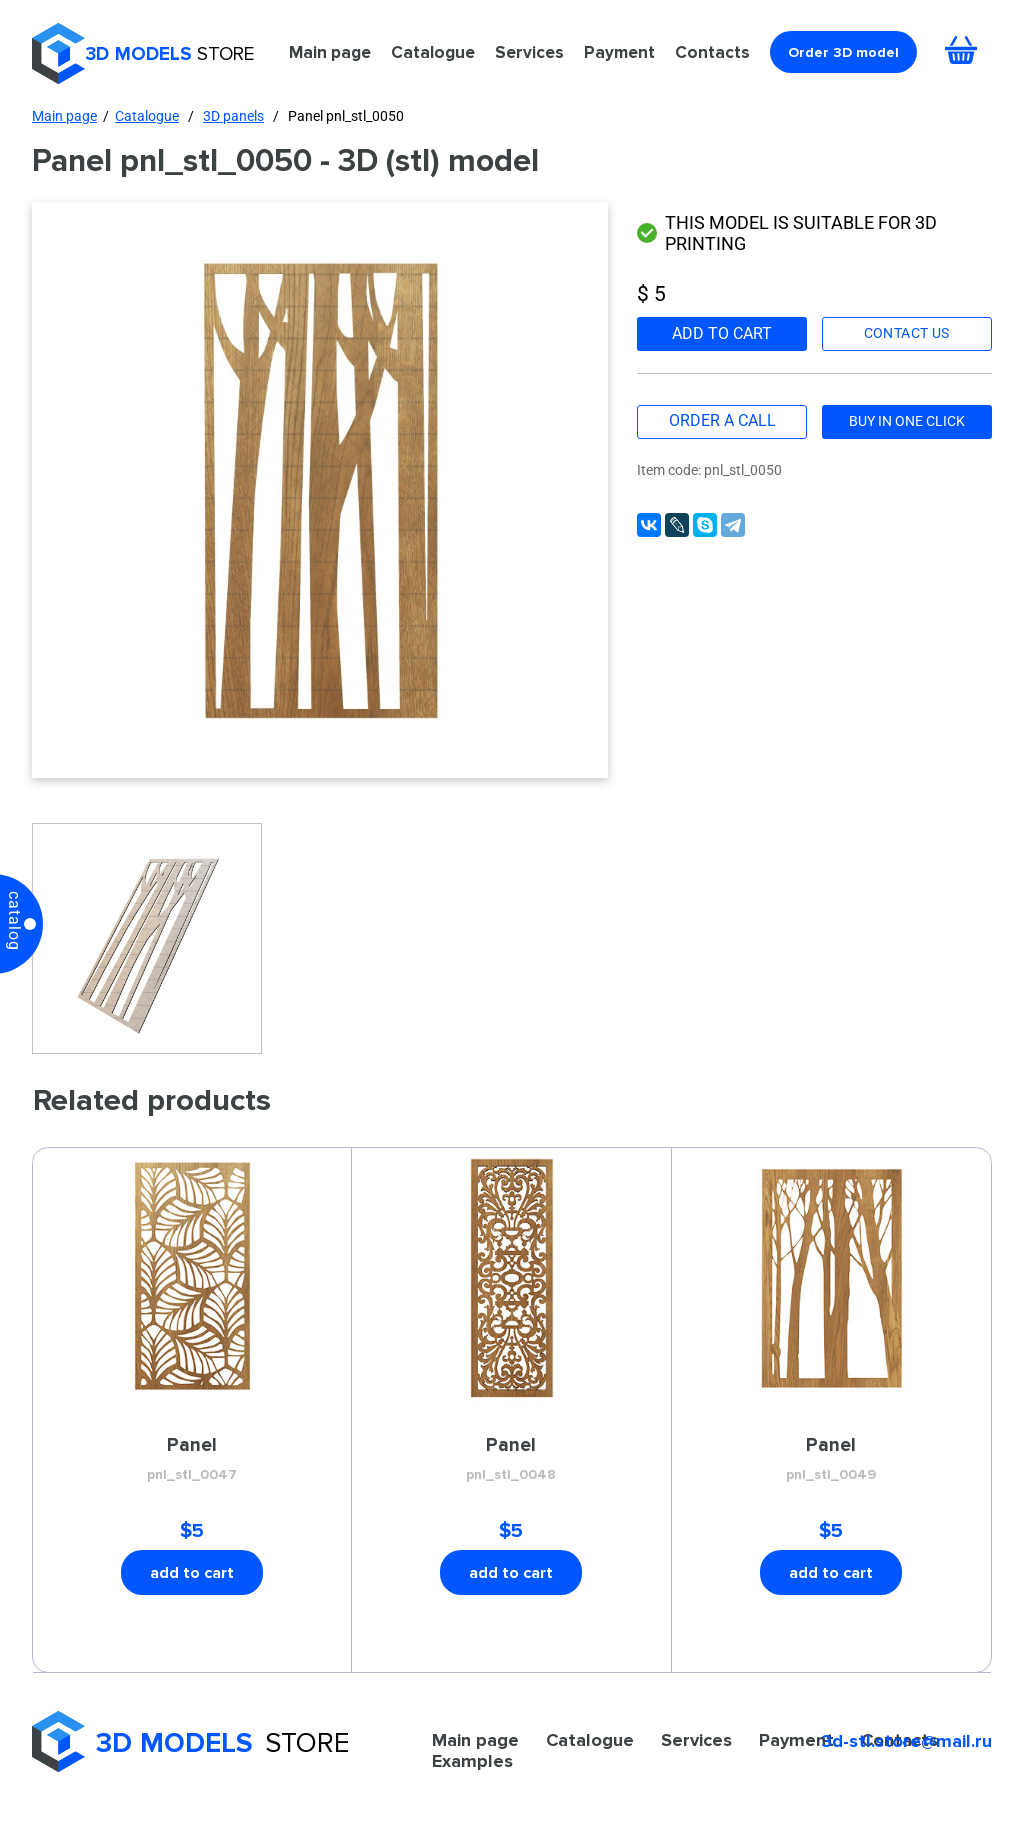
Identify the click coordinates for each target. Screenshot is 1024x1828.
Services (529, 52)
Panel (192, 1460)
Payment (619, 52)
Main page (330, 52)
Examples (472, 1761)
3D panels (233, 116)
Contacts (712, 52)
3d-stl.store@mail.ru (907, 1741)
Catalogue (433, 52)
